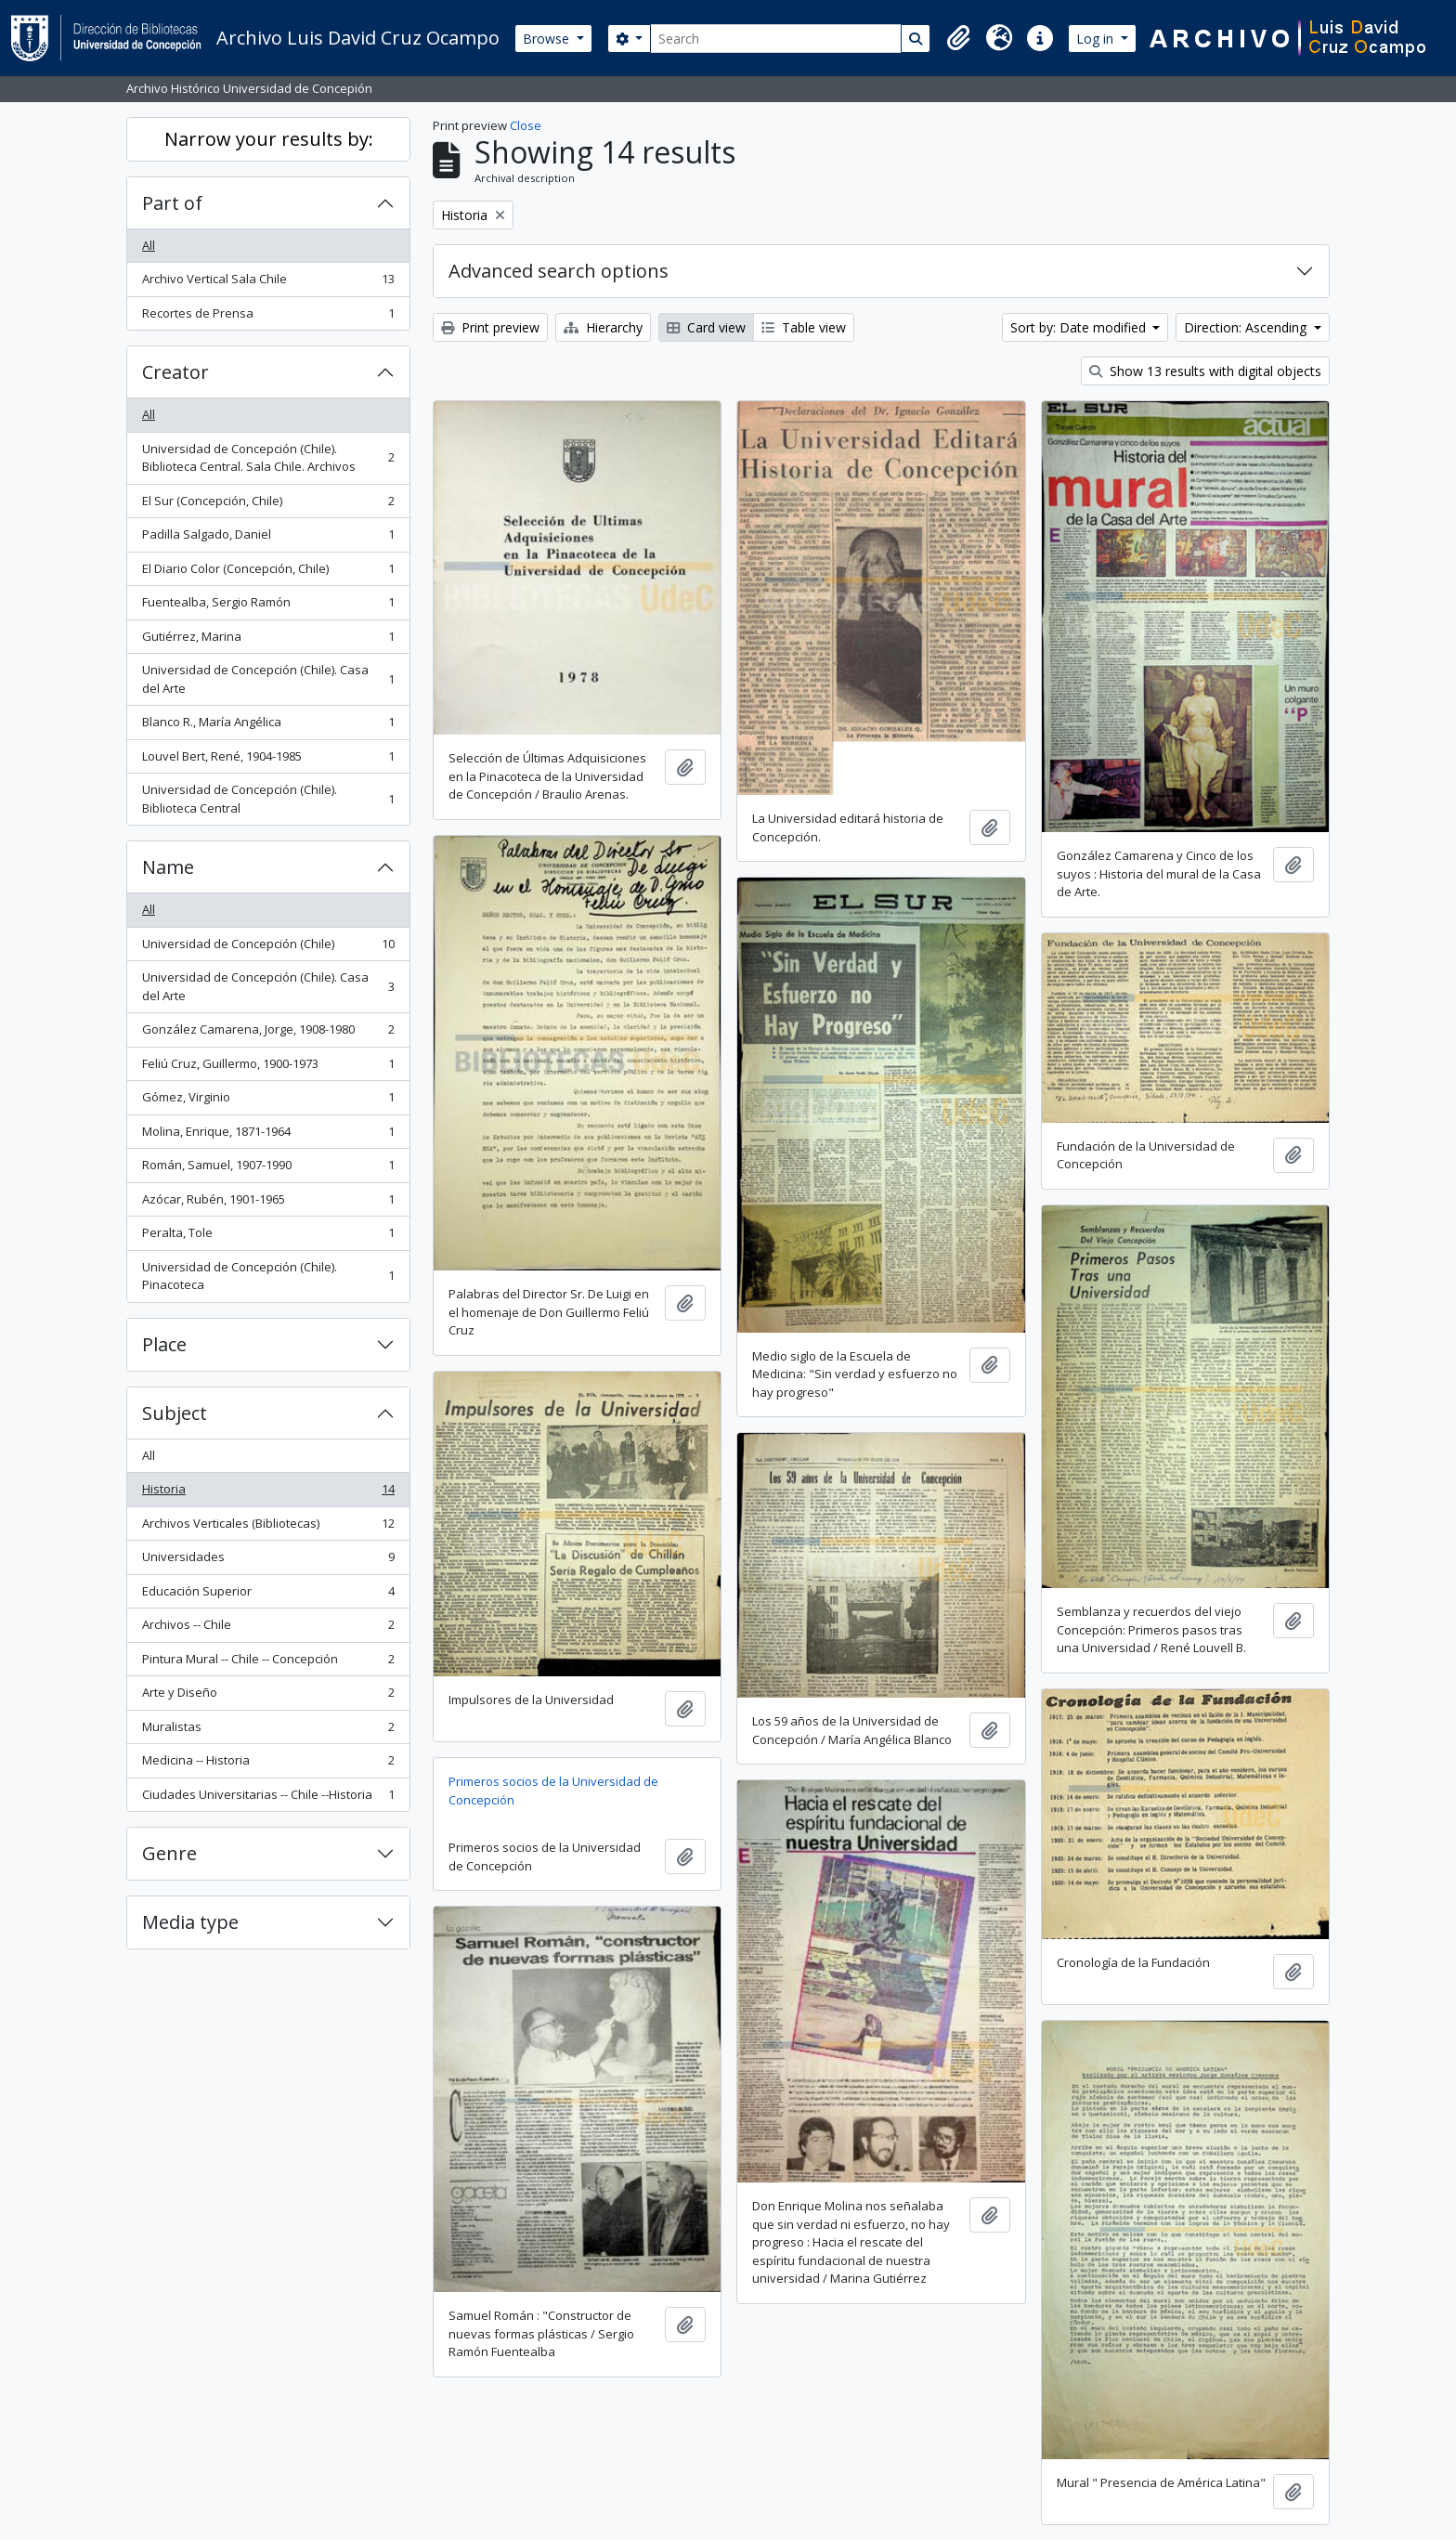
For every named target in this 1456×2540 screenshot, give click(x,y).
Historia (268, 1492)
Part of (172, 202)
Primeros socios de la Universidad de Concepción (553, 1790)
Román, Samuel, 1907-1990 (268, 1168)
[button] (958, 38)
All (148, 245)
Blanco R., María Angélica (268, 725)
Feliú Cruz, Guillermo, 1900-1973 (268, 1067)
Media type (190, 1921)
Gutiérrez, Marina (268, 640)
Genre (169, 1853)
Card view (706, 327)
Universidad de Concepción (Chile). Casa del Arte (268, 679)
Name (168, 866)
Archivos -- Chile (268, 1628)
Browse (548, 38)
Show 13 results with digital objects (1205, 371)
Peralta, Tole (268, 1236)
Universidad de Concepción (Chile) (268, 947)
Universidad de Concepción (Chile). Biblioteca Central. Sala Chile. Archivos (268, 457)
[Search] (776, 38)
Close (525, 125)
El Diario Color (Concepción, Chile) (268, 572)
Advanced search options (558, 270)
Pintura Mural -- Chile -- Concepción (268, 1662)
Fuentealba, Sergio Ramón (268, 606)
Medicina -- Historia (268, 1764)
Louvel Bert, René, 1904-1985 (268, 760)
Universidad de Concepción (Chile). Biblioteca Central (268, 798)
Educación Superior (268, 1595)
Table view (803, 327)
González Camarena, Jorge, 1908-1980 (268, 1033)
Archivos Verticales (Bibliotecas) (268, 1527)
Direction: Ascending (1247, 327)
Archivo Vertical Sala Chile (268, 282)
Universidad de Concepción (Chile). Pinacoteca (268, 1276)
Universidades (268, 1560)
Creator (175, 371)
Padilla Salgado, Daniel (268, 538)
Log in (1096, 38)
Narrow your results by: (268, 138)
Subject (174, 1413)
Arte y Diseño (268, 1696)
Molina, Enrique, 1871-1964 (268, 1135)
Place (164, 1344)
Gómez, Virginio (268, 1101)
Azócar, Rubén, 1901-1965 (268, 1203)
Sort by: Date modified (1080, 327)
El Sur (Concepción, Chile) (268, 504)
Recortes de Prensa (268, 317)
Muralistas (268, 1730)
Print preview (490, 327)
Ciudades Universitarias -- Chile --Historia (268, 1798)
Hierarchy (603, 327)
